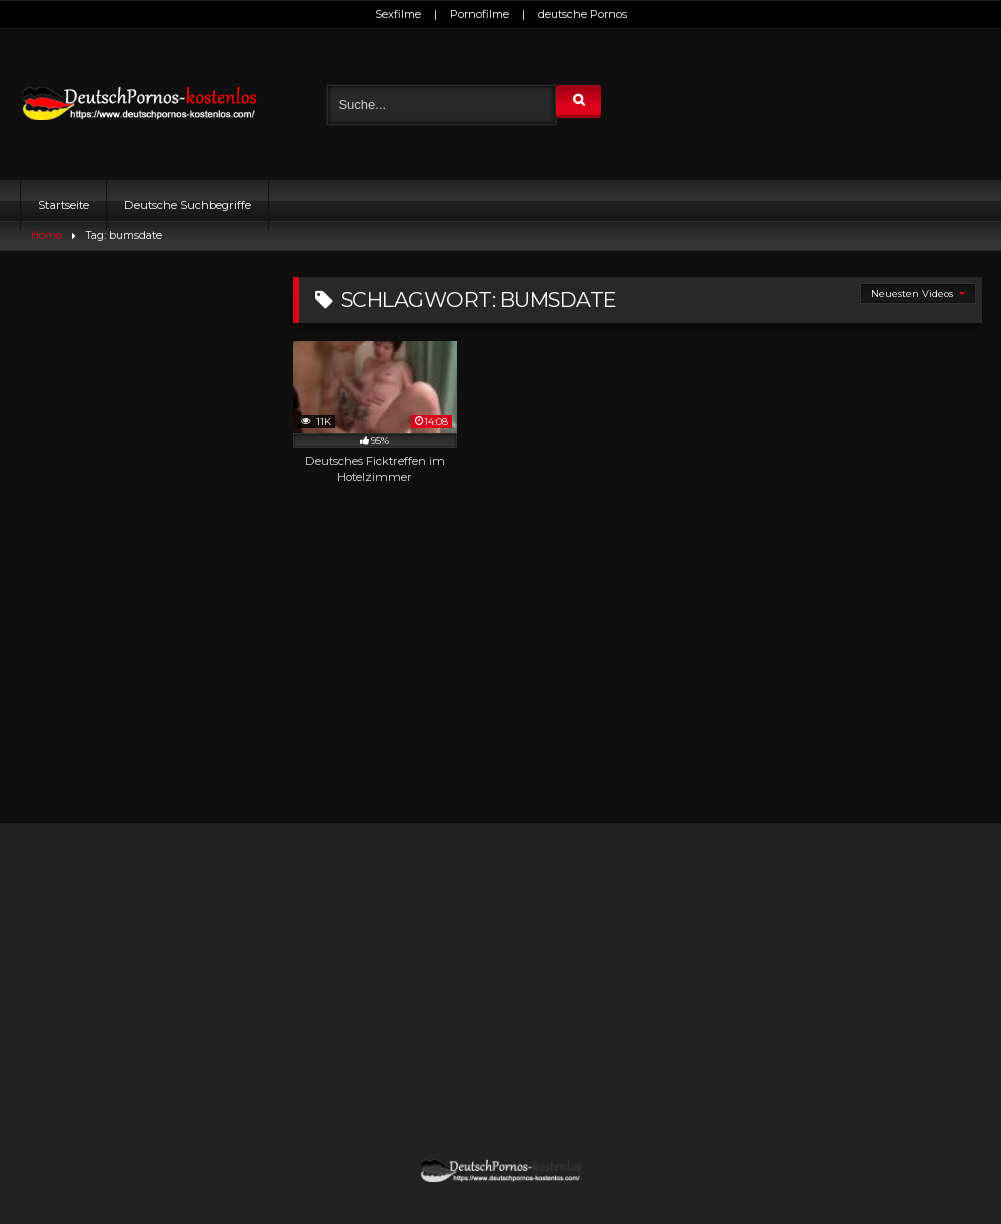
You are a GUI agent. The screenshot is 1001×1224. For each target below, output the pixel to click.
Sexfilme (398, 14)
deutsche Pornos (582, 14)
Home (46, 235)
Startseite (63, 205)
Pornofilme (479, 14)
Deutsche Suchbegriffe (187, 205)
